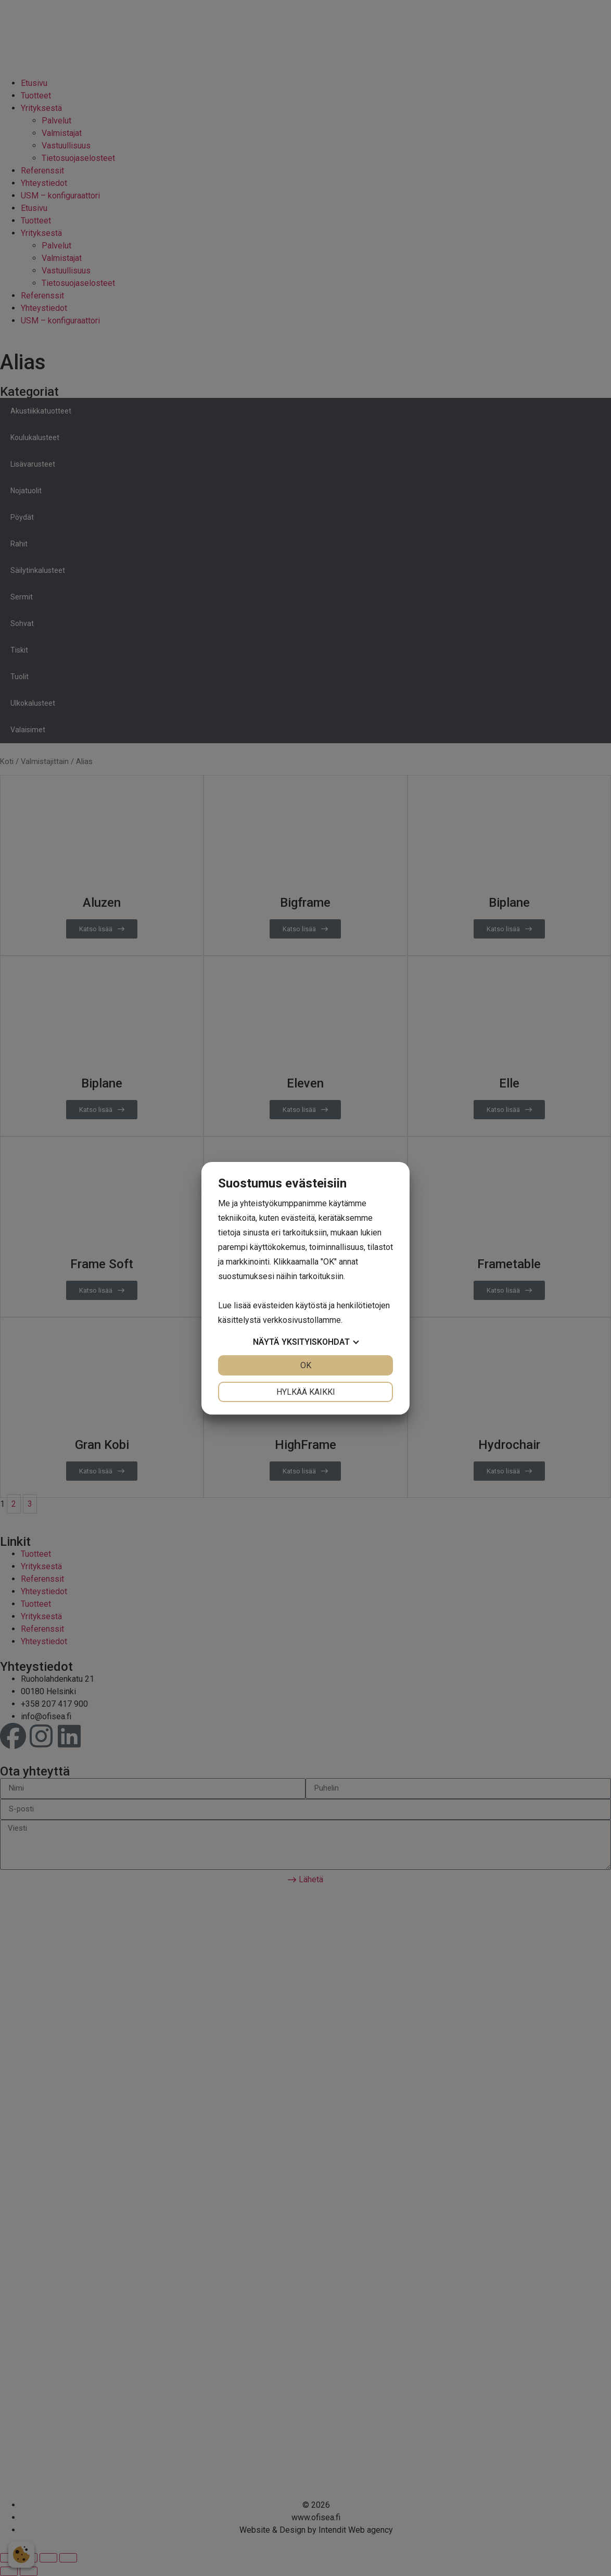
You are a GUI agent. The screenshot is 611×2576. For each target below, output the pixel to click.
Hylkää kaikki (305, 1392)
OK (305, 1365)
